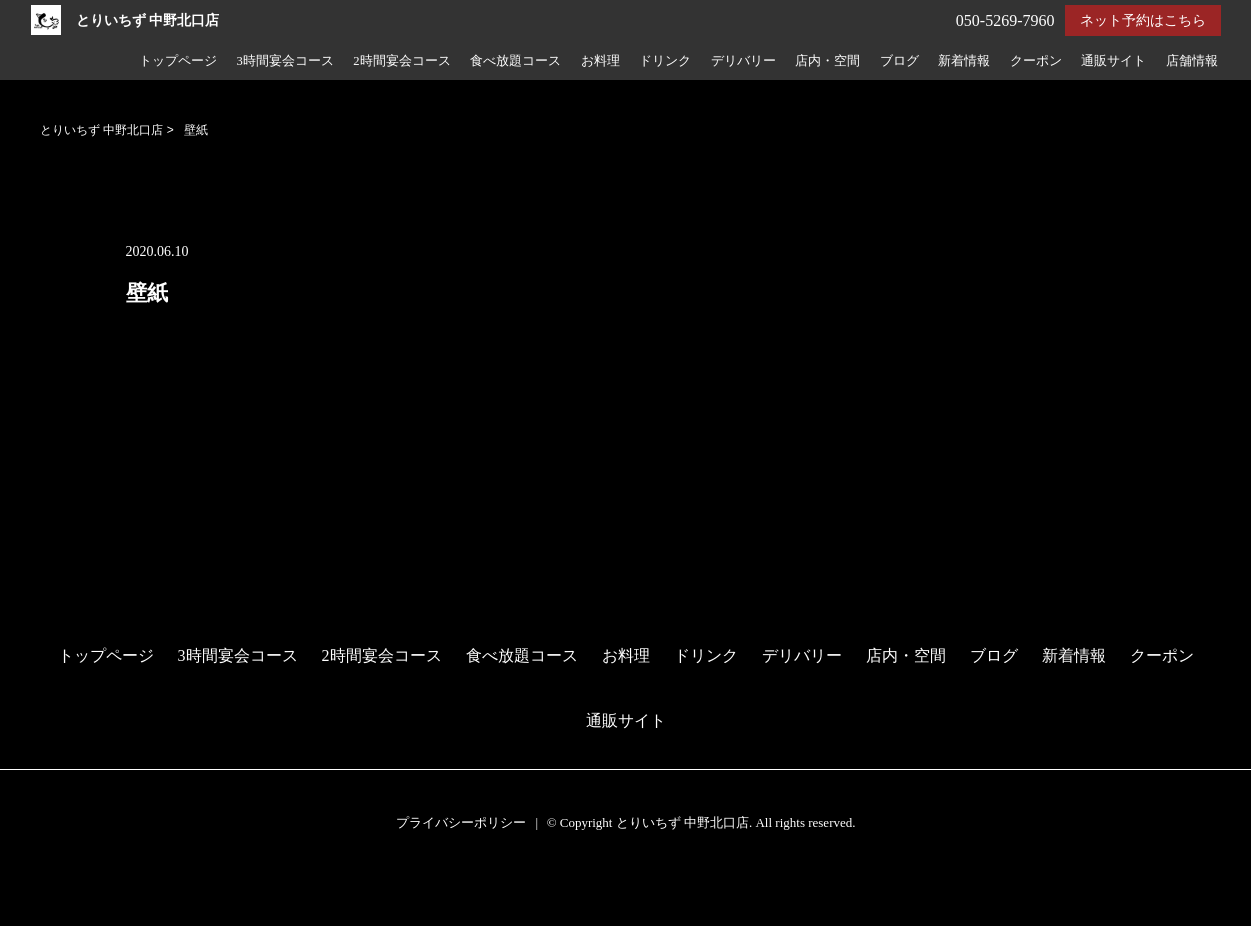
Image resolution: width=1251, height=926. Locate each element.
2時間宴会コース (401, 61)
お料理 (600, 61)
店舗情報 (1192, 61)
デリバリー (743, 61)
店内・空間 (827, 61)
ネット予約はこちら (1143, 20)
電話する (33, 913)
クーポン (1036, 61)
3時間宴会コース (284, 61)
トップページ (178, 61)
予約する (34, 887)
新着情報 (964, 61)
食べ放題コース (515, 61)
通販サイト (1113, 61)
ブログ (899, 61)
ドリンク (665, 61)
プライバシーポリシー (461, 822)
